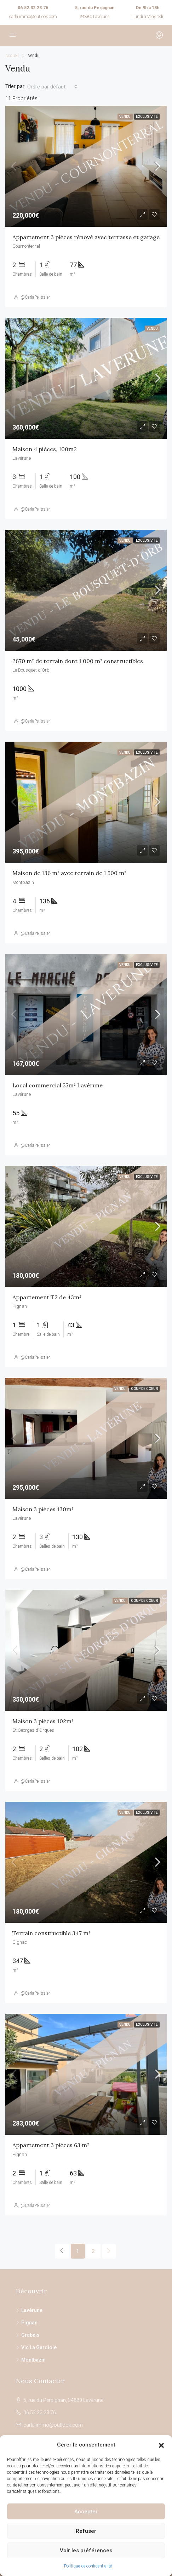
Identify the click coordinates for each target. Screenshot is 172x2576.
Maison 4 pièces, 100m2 (44, 449)
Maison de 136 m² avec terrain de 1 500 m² (69, 872)
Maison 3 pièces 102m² (43, 1721)
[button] (161, 2445)
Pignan (29, 2322)
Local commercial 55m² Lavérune (57, 1085)
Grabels (30, 2335)
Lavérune (31, 2310)
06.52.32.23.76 (33, 7)
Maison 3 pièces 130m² (43, 1509)
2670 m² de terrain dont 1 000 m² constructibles (77, 661)
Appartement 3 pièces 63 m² (50, 2145)
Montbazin (33, 2360)
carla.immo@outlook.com (33, 16)
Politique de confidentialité (88, 2566)
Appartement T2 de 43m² (46, 1297)
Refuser (86, 2531)
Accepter (86, 2511)
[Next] (109, 2251)
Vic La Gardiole (39, 2347)
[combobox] (52, 86)
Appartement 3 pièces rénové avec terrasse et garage (86, 237)
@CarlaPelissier (35, 297)
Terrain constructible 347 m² (51, 1933)
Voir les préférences (86, 2550)
